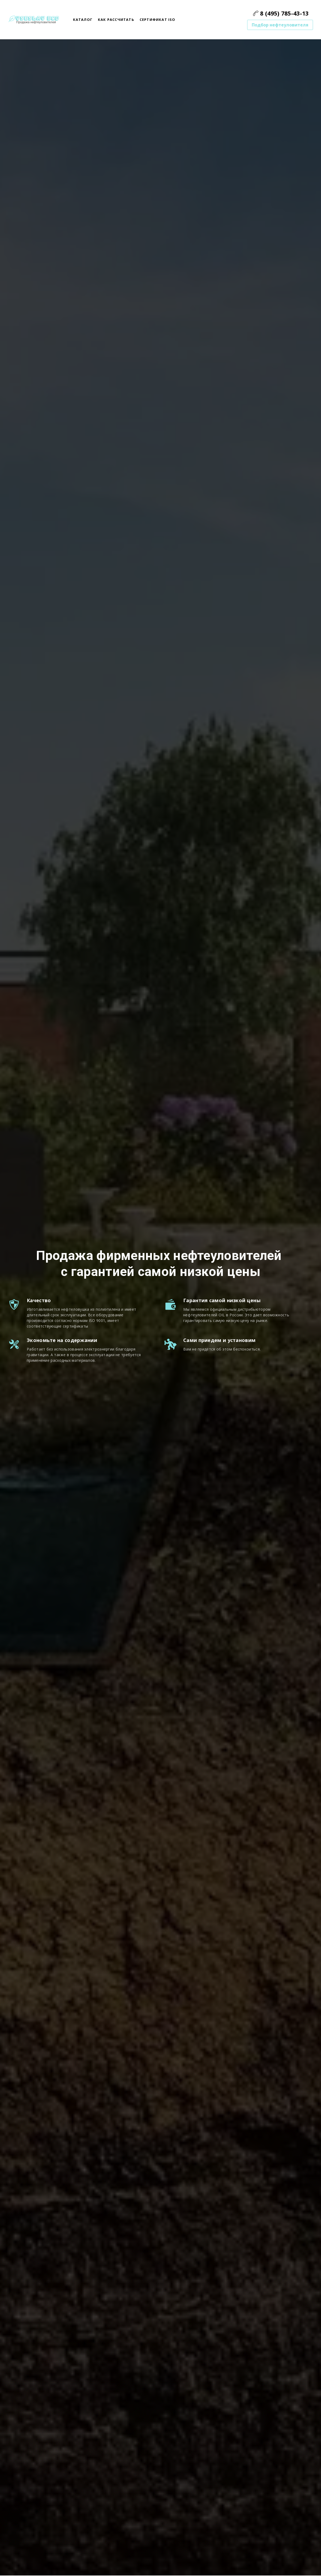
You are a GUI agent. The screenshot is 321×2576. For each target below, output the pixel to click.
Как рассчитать (116, 19)
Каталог (83, 19)
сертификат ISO (157, 19)
